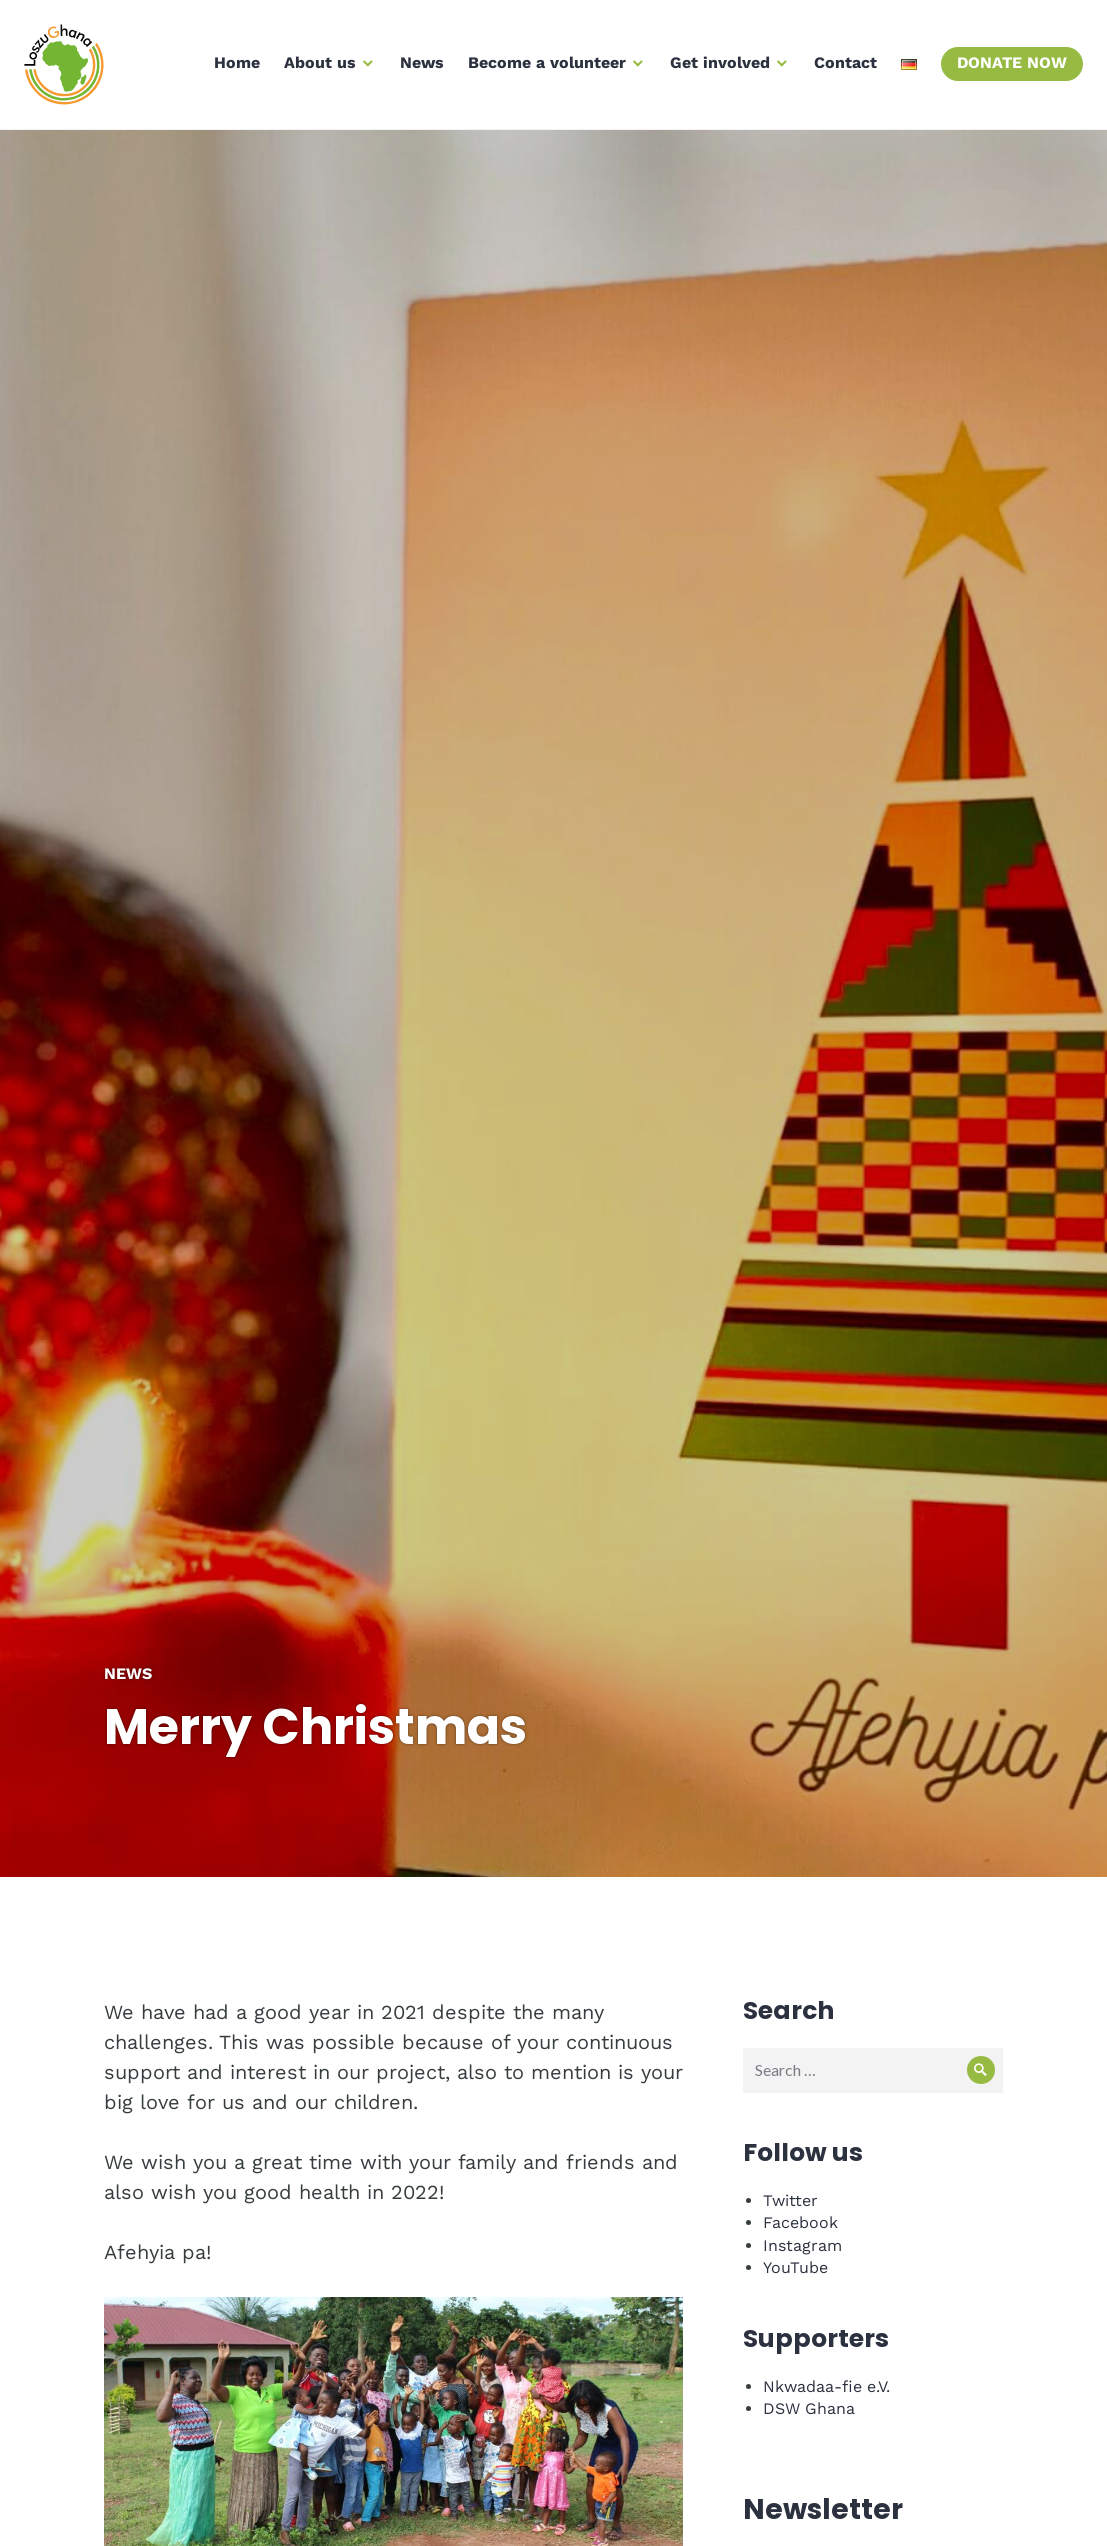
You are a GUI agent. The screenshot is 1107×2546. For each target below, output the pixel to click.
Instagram (802, 2245)
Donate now (1006, 68)
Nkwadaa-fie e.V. (826, 2386)
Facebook (800, 2222)
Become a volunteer (541, 68)
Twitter (790, 2200)
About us (314, 68)
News (416, 68)
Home (231, 68)
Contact (839, 68)
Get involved (714, 68)
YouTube (795, 2267)
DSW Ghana (809, 2408)
